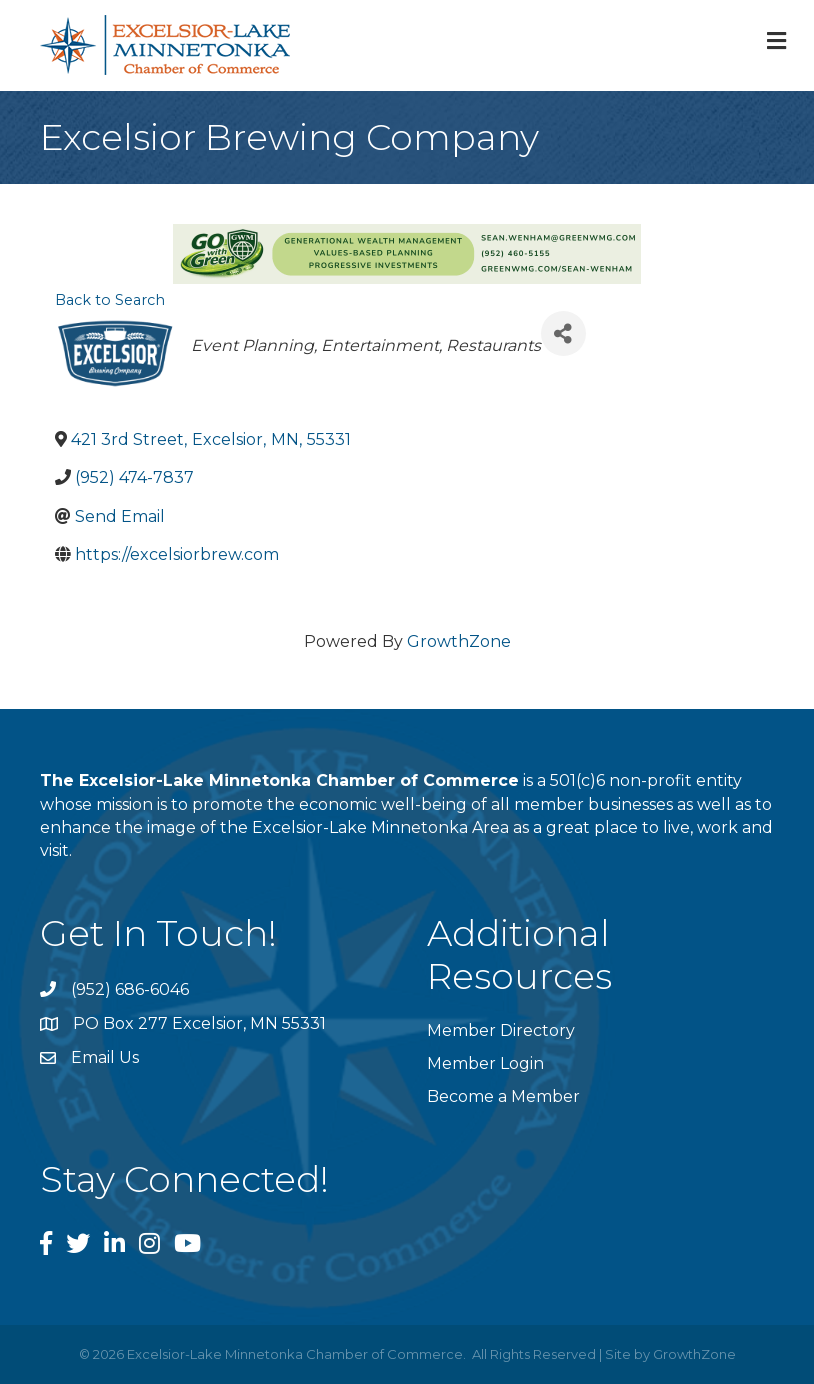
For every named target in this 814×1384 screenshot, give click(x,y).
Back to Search (110, 300)
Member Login (485, 1063)
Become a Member (503, 1096)
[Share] (563, 333)
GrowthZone (459, 641)
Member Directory (501, 1030)
